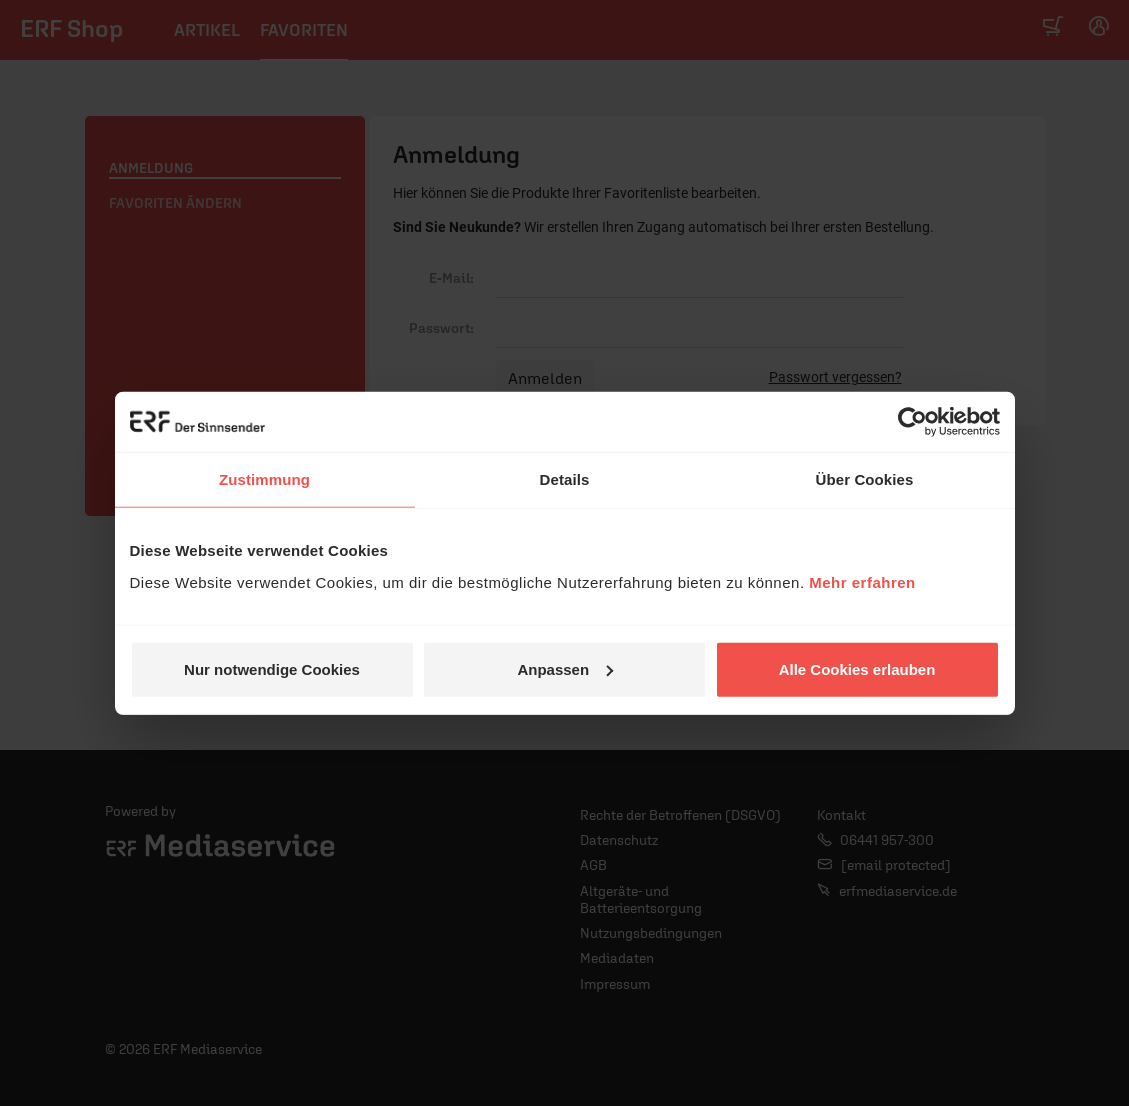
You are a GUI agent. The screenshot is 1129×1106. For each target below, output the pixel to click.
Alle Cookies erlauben (857, 668)
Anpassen (565, 668)
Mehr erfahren (862, 581)
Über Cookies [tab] (865, 479)
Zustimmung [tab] (264, 479)
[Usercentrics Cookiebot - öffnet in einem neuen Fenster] (912, 422)
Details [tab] (565, 479)
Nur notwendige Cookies (272, 668)
